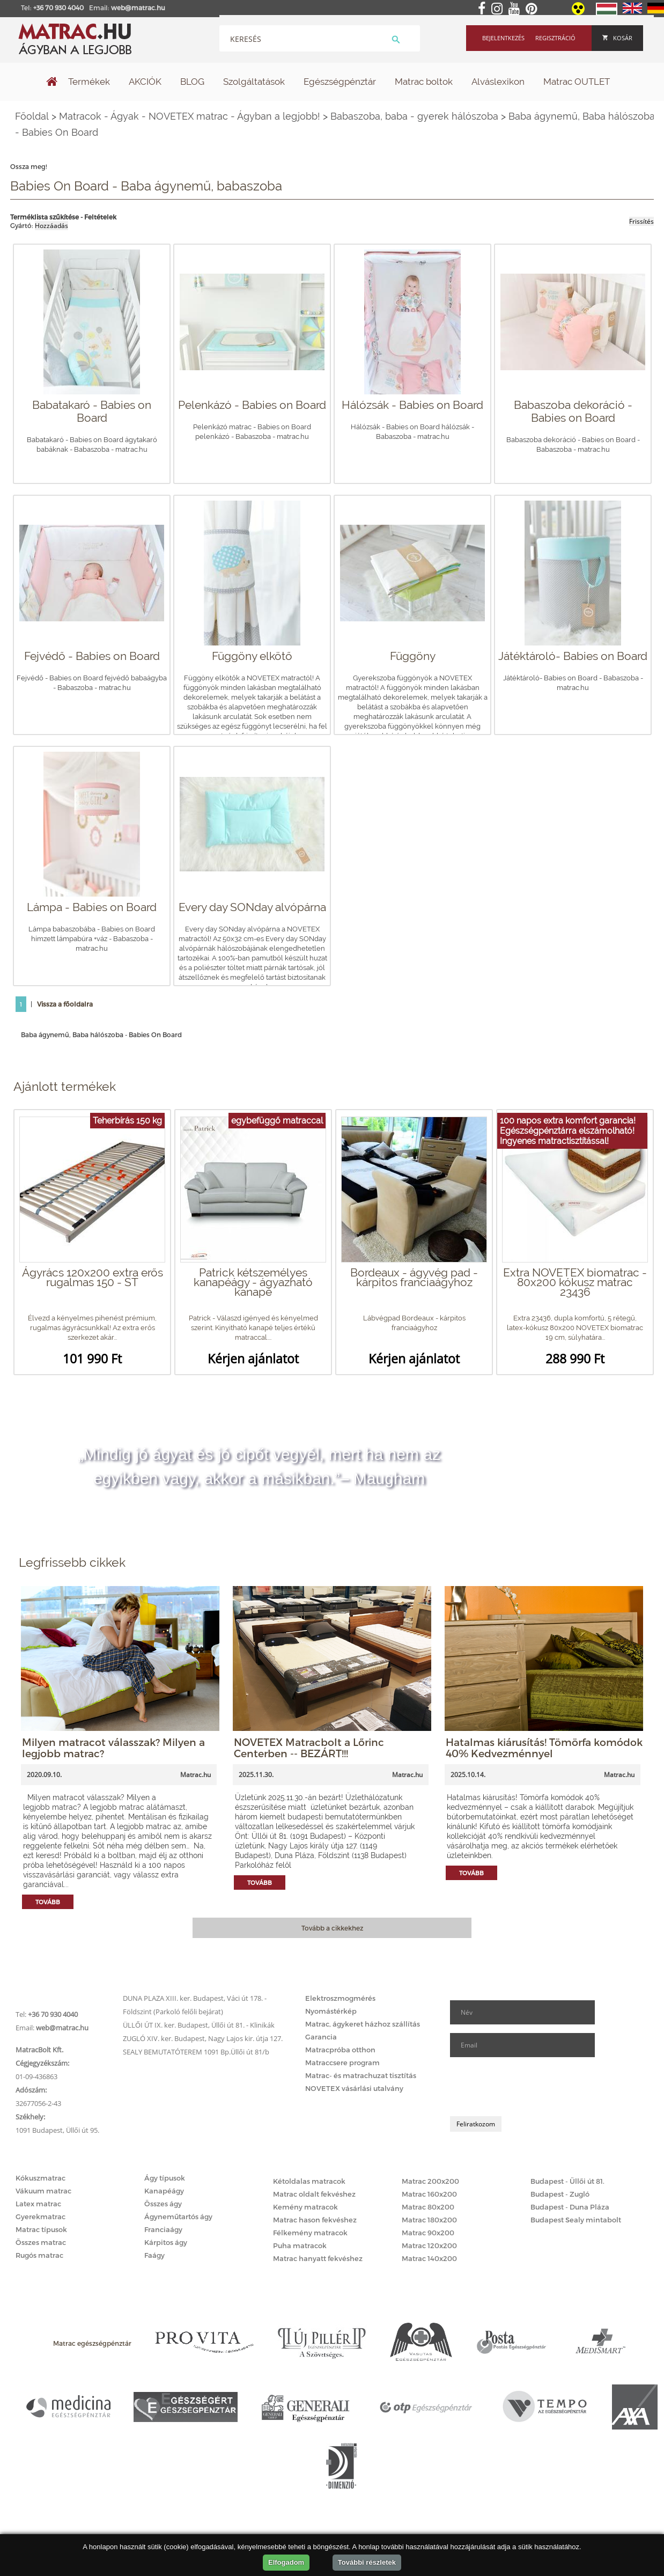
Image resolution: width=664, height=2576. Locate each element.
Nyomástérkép (331, 2011)
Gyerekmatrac (40, 2216)
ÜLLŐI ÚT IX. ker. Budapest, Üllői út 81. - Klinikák (199, 2025)
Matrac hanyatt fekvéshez (318, 2258)
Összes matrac (41, 2242)
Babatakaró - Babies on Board (91, 411)
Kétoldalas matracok (309, 2181)
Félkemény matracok (310, 2232)
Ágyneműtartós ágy (178, 2216)
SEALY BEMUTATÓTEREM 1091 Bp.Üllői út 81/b (196, 2052)
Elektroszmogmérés (340, 1998)
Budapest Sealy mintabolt (575, 2219)
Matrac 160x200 (429, 2194)
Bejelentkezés (503, 38)
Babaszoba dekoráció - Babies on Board (573, 411)
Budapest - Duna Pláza (569, 2207)
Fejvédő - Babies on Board (92, 656)
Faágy (154, 2255)
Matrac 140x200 (429, 2258)
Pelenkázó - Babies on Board (252, 405)
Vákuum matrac (43, 2190)
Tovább (47, 1901)
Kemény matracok (305, 2207)
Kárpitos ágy (165, 2242)
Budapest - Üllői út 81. (567, 2181)
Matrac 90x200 (428, 2232)
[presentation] (531, 2087)
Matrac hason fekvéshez (315, 2219)
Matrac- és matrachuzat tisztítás (360, 2075)
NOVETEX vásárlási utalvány (354, 2088)
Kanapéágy (164, 2190)
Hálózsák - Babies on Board (412, 405)
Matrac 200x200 (430, 2181)
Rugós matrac (39, 2255)
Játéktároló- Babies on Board (572, 656)
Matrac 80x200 (428, 2207)
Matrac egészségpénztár (92, 2343)
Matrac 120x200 (429, 2245)
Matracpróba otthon (340, 2049)
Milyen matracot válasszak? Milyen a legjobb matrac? (113, 1747)
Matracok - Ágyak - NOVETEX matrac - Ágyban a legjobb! (189, 116)
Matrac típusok (41, 2229)
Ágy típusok (164, 2178)
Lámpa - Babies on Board (92, 907)
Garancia (321, 2036)
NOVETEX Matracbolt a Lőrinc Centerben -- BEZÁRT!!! (309, 1747)
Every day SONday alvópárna (252, 907)
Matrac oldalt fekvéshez (314, 2194)
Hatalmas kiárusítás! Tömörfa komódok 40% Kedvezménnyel (544, 1747)
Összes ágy (163, 2203)
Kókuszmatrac (40, 2178)
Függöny (413, 656)
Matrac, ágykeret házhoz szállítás (362, 2024)
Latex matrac (38, 2203)
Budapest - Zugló (559, 2194)
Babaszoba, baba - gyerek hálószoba (414, 116)
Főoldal (32, 116)
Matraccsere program (342, 2062)
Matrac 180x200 (429, 2219)
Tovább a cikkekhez (332, 1928)
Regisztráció (555, 38)
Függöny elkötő (252, 656)
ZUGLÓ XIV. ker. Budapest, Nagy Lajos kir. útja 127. (203, 2038)
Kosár (617, 38)
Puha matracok (300, 2245)
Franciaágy (163, 2229)
